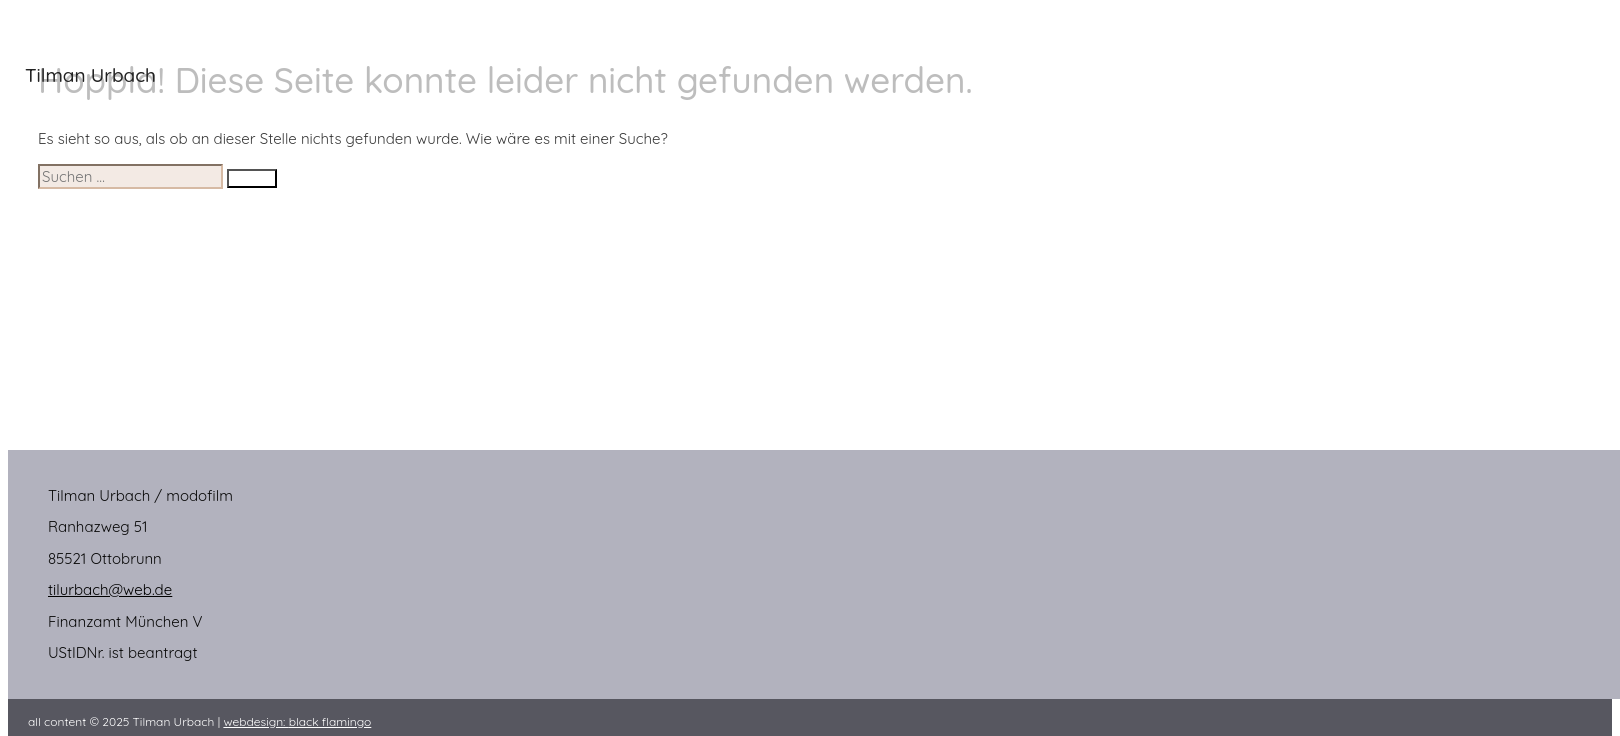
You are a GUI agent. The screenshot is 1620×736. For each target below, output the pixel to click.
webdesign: (297, 721)
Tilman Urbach (90, 75)
